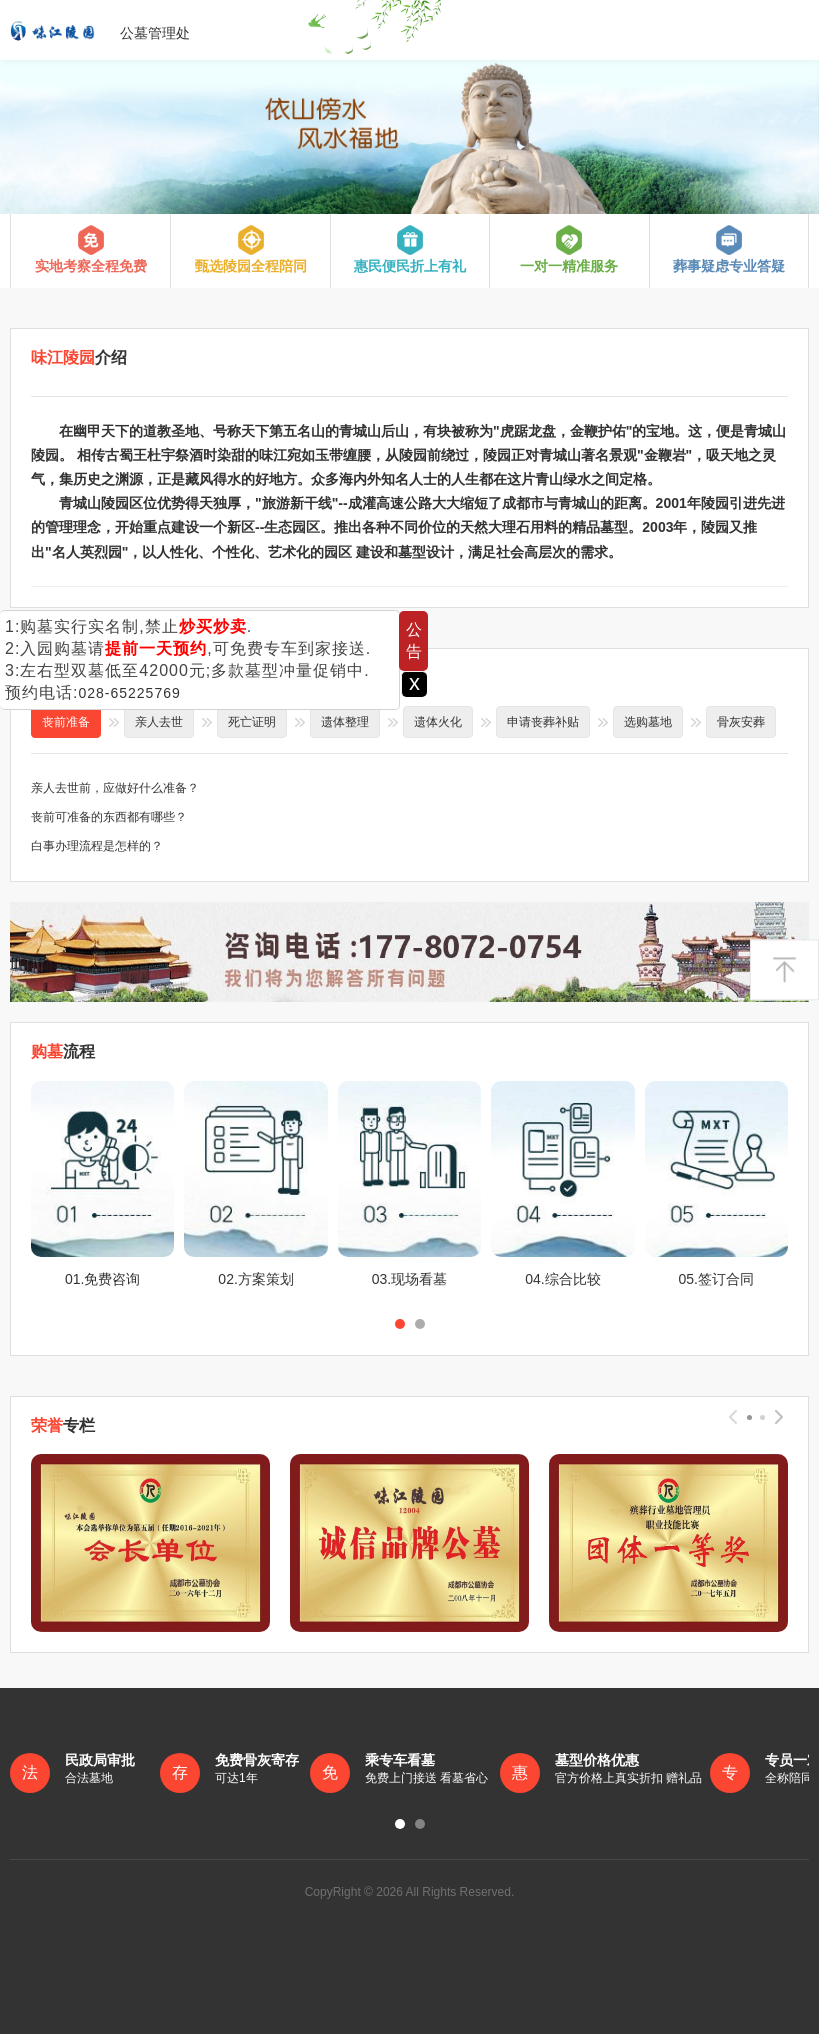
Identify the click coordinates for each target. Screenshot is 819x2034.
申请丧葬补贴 (543, 722)
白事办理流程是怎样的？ (97, 846)
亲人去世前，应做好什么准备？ (115, 788)
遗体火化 (438, 722)
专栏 (63, 1425)
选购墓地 (648, 722)
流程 (63, 1051)
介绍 (79, 357)
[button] (400, 1324)
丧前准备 (66, 722)
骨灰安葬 (741, 722)
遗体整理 (345, 722)
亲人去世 (159, 722)
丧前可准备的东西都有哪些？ (109, 817)
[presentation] (733, 1417)
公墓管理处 (100, 30)
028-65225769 (129, 693)
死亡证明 (252, 722)
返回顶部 (784, 970)
